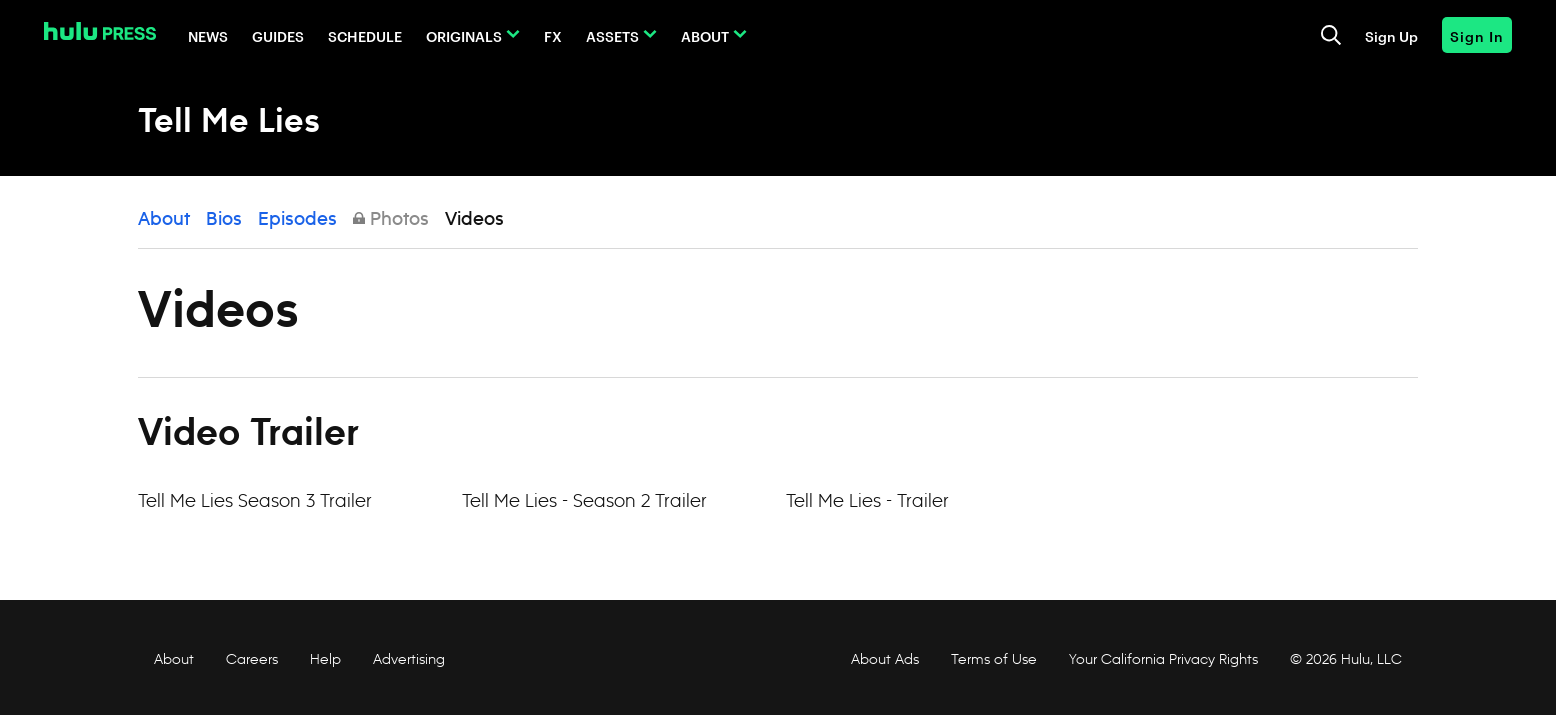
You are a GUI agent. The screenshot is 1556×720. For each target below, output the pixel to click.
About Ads (883, 659)
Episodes (297, 220)
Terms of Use (994, 659)
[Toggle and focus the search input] (1331, 35)
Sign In (1477, 35)
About (705, 35)
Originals (464, 35)
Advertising (409, 659)
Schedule (365, 35)
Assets (612, 35)
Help (325, 659)
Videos (474, 220)
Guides (278, 35)
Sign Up (1391, 35)
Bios (224, 220)
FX (553, 35)
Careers (252, 659)
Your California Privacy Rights (1163, 659)
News (208, 35)
